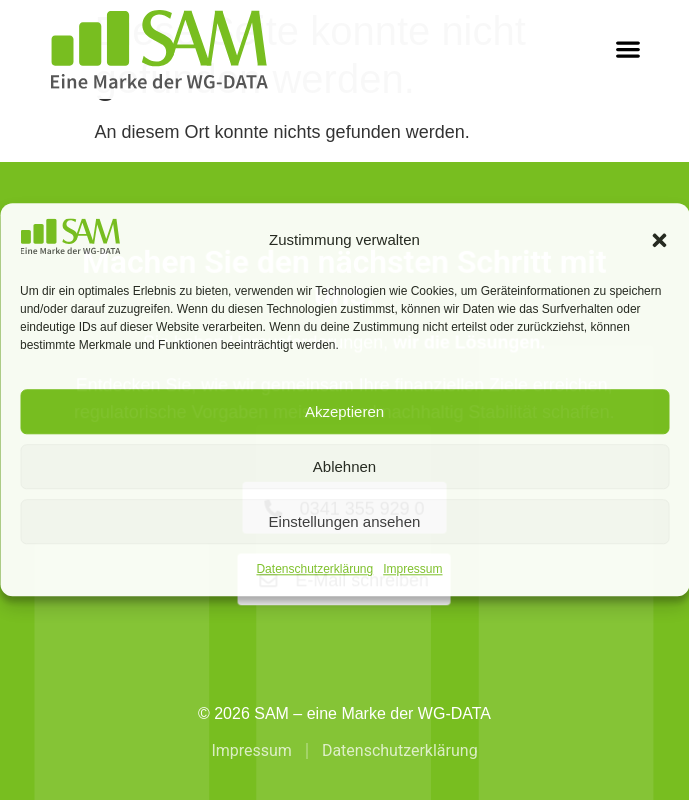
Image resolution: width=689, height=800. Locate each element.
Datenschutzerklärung (314, 570)
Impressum (412, 570)
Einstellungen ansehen (345, 521)
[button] (659, 240)
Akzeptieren (344, 411)
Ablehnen (344, 466)
